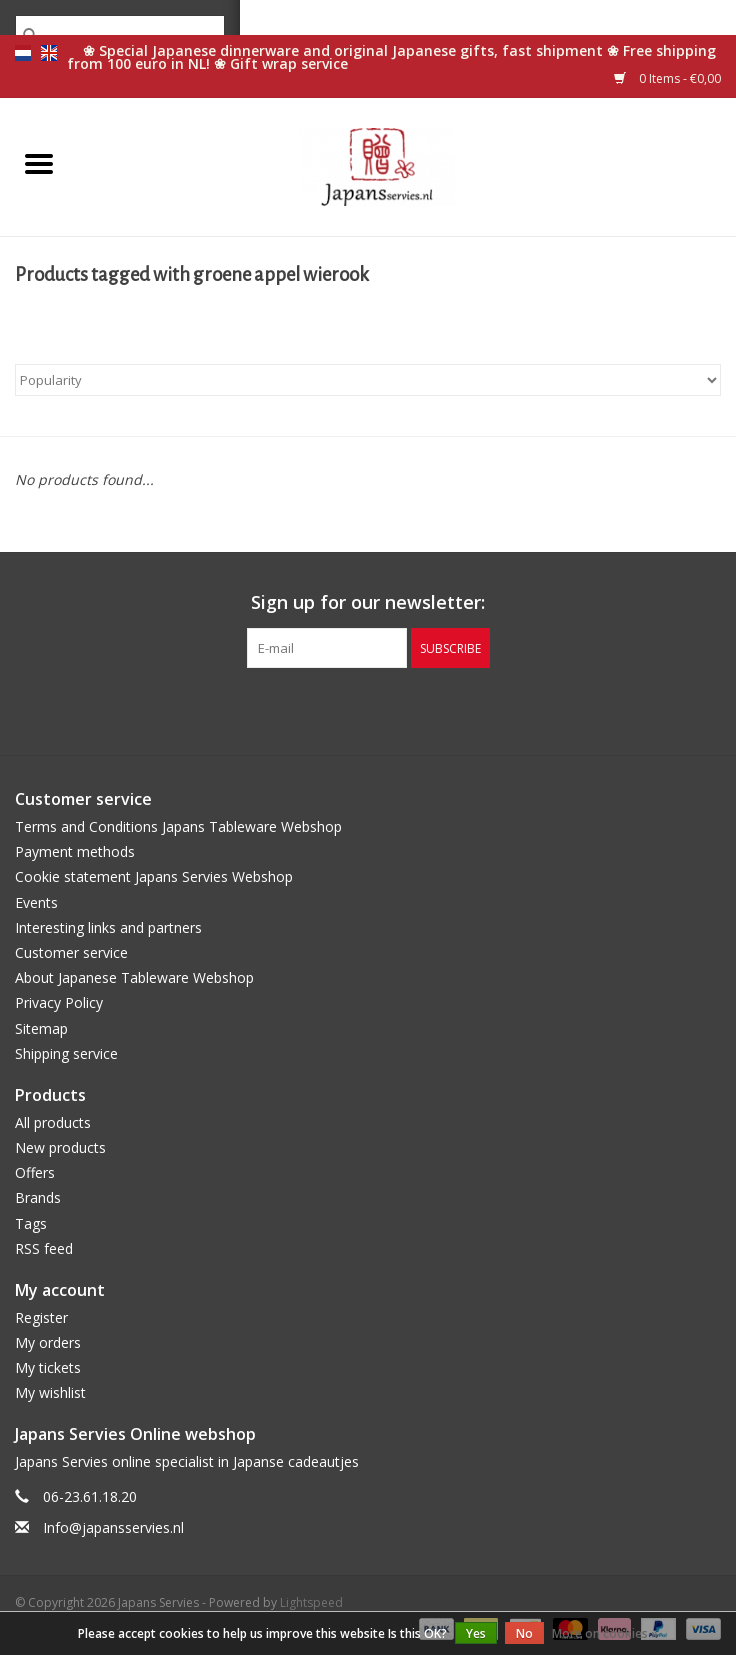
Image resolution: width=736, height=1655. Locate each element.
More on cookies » (605, 1633)
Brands (38, 1197)
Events (36, 902)
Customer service (71, 952)
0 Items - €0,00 (667, 78)
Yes (476, 1633)
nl (23, 53)
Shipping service (66, 1053)
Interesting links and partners (108, 927)
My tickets (48, 1367)
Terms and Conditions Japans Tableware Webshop (178, 826)
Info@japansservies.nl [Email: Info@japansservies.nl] (113, 1527)
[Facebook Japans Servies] (332, 709)
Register (41, 1317)
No (524, 1633)
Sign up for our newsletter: (368, 602)
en (49, 53)
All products (53, 1122)
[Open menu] (39, 163)
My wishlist (50, 1392)
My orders (48, 1342)
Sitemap (41, 1028)
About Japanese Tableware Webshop (134, 977)
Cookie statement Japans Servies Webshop (154, 876)
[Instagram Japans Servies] (404, 709)
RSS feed (44, 1248)
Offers (35, 1172)
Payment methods (75, 851)
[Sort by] (368, 380)
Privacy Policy (59, 1002)
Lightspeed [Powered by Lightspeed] (311, 1602)
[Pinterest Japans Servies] (368, 709)
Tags (31, 1223)
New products (60, 1147)
